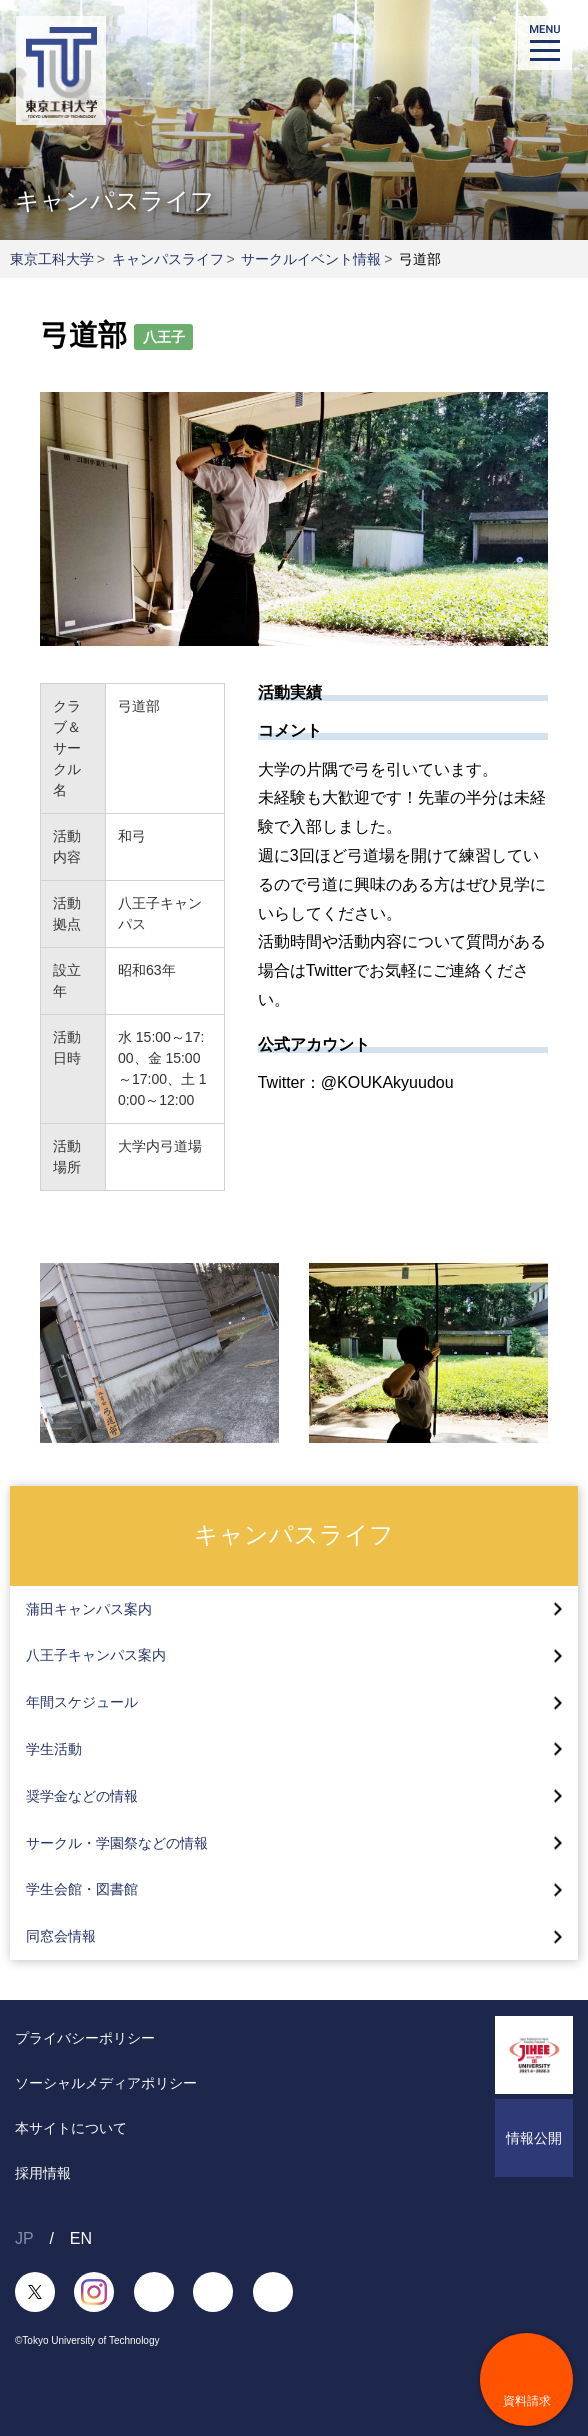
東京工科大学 (52, 259)
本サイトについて (71, 2128)
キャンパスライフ (168, 259)
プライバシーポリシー (85, 2038)
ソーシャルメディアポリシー (106, 2083)
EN (81, 2238)
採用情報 (43, 2173)
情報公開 (534, 2138)
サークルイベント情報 (311, 259)
